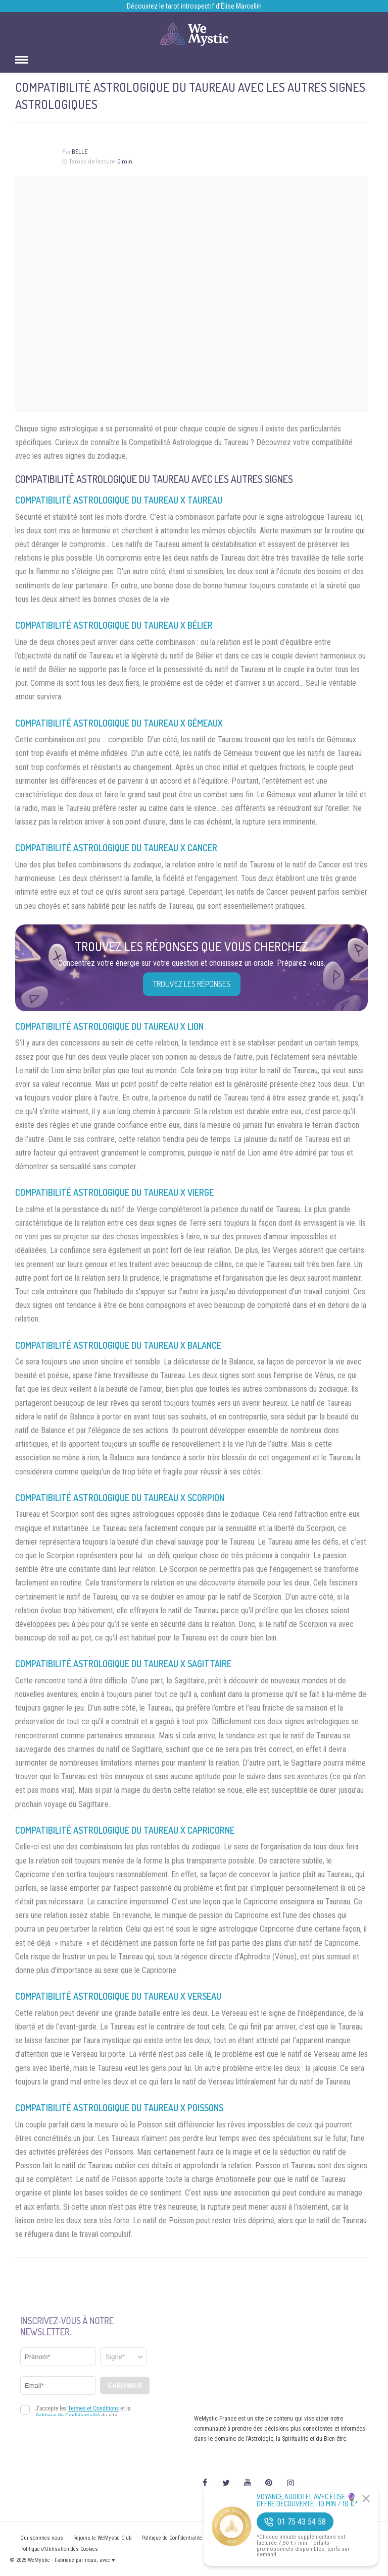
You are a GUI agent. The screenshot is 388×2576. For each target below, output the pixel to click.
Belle (79, 151)
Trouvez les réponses (191, 984)
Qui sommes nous (41, 2538)
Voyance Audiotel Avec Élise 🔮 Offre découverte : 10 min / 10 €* (307, 2500)
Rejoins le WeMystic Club (102, 2538)
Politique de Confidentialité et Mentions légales (195, 2538)
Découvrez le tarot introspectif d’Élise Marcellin (194, 6)
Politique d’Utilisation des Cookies (59, 2549)
